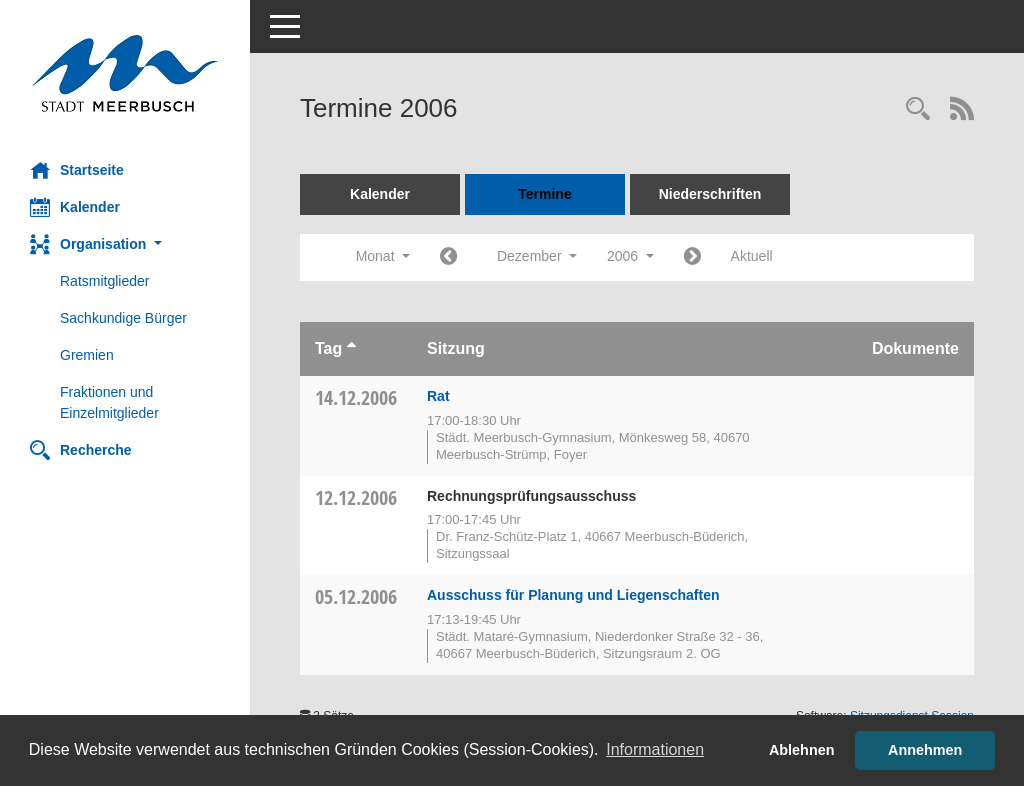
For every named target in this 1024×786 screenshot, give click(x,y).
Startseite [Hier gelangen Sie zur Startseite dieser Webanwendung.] (77, 170)
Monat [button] (383, 256)
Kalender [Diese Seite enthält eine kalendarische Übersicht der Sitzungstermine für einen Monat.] (75, 207)
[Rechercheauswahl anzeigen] (918, 110)
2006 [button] (630, 256)
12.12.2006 (356, 497)
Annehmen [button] (925, 750)
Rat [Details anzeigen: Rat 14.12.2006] (438, 396)
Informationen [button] (655, 749)
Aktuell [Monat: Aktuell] (752, 256)
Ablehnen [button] (802, 750)
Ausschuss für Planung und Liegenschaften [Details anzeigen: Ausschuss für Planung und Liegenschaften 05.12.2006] (573, 595)
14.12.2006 (356, 397)
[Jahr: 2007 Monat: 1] (692, 257)
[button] (125, 244)
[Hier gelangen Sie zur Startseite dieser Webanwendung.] (125, 73)
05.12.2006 (356, 596)
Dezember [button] (537, 256)
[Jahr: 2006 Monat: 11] (448, 257)
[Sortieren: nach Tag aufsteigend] (351, 348)
